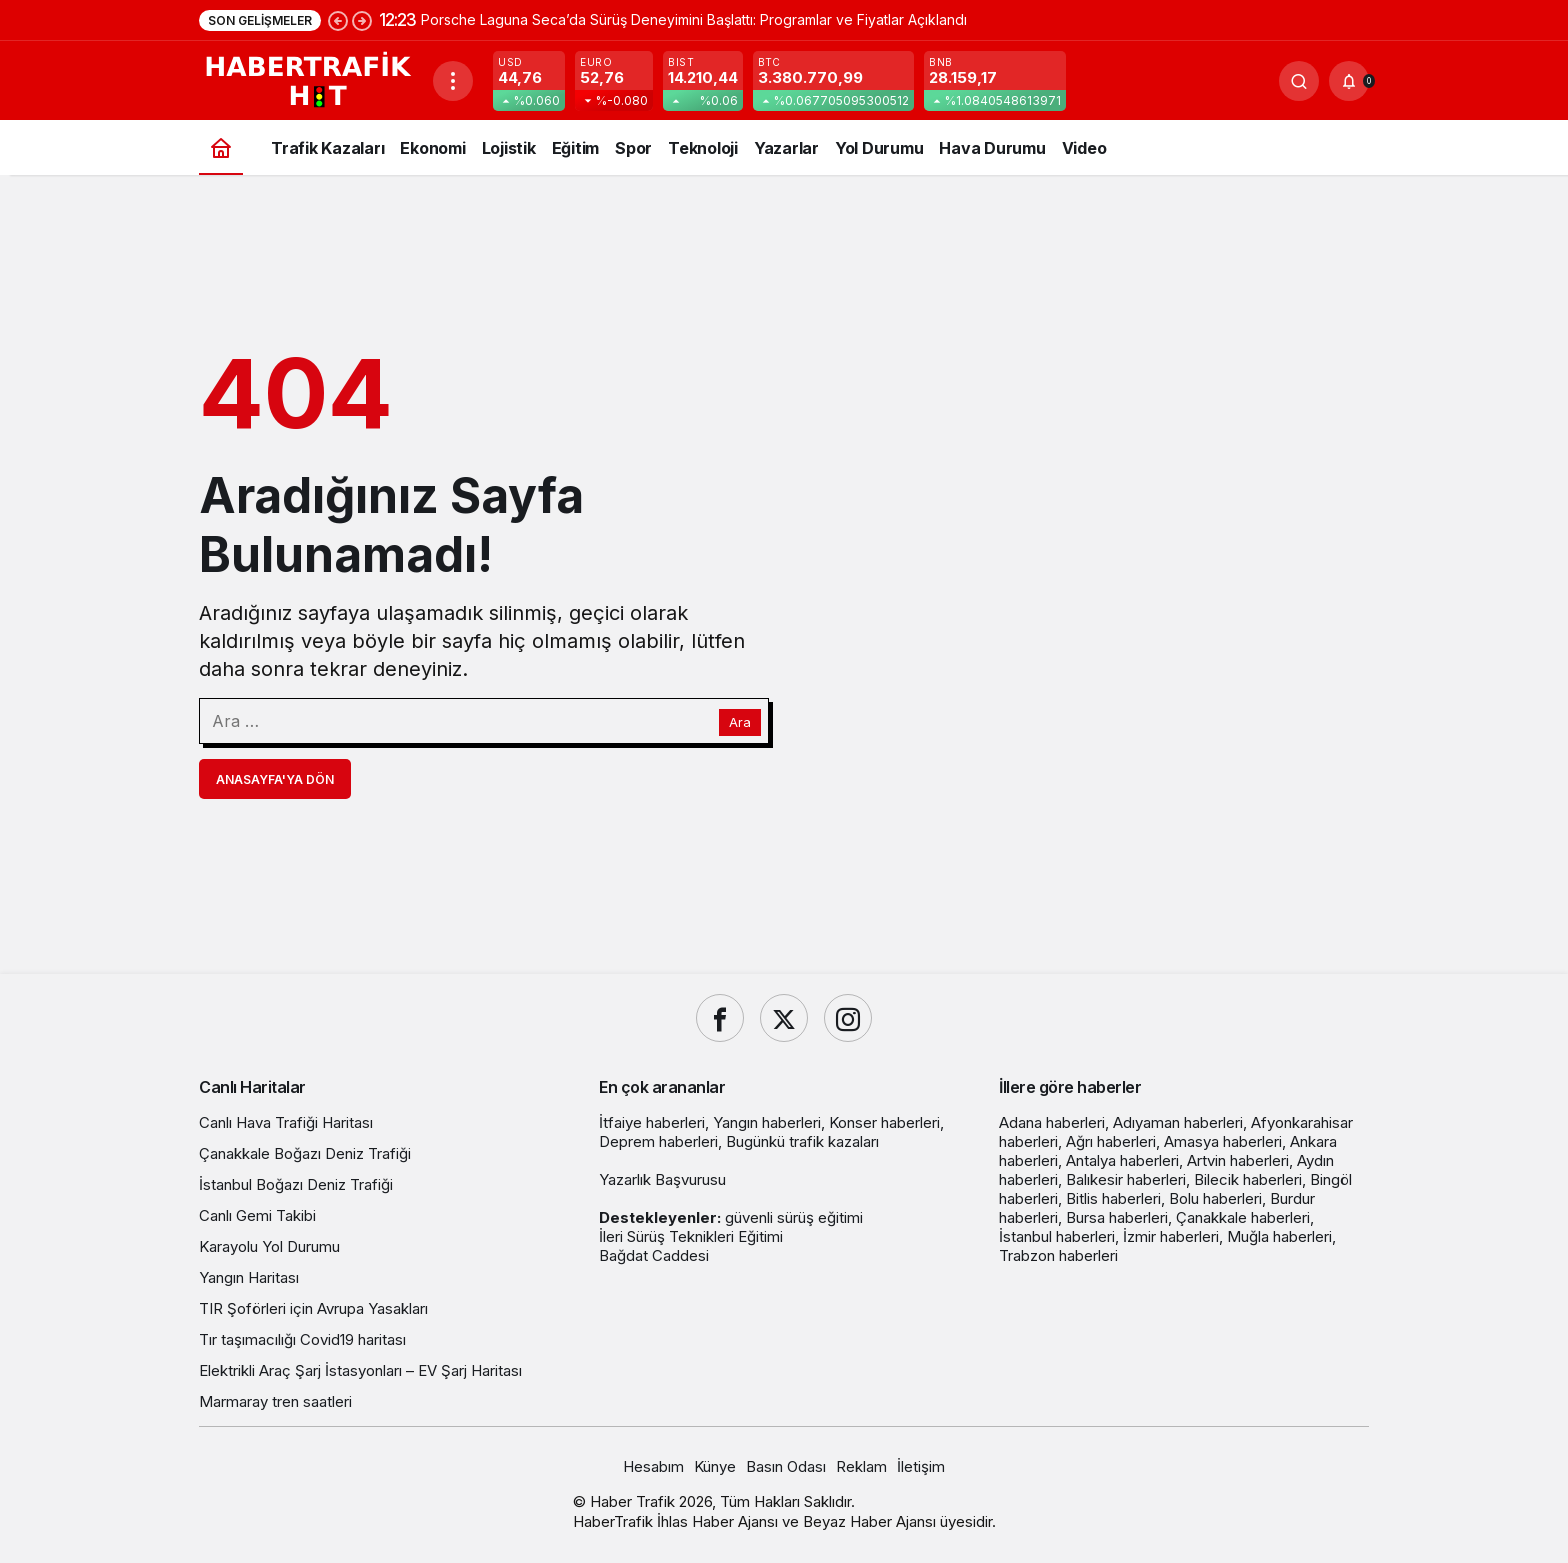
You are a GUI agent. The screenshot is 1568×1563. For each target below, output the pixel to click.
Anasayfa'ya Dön (275, 779)
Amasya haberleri (1223, 1141)
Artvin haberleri (1238, 1160)
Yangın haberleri (767, 1122)
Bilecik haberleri (1248, 1179)
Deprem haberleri (658, 1141)
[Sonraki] (362, 20)
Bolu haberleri (1215, 1198)
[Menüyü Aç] (453, 81)
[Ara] (1299, 81)
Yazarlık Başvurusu (662, 1179)
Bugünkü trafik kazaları (802, 1141)
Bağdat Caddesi (654, 1255)
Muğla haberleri (1279, 1236)
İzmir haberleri (1171, 1236)
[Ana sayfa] (221, 147)
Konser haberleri (884, 1122)
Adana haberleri (1052, 1122)
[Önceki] (338, 20)
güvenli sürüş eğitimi (794, 1217)
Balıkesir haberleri (1126, 1179)
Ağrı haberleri (1111, 1141)
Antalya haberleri (1122, 1160)
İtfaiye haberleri (652, 1122)
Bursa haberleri (1117, 1217)
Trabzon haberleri (1058, 1255)
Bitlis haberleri (1113, 1198)
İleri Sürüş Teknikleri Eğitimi (691, 1236)
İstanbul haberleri (1057, 1236)
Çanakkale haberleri (1243, 1217)
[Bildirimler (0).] (1349, 81)
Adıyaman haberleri (1178, 1122)
